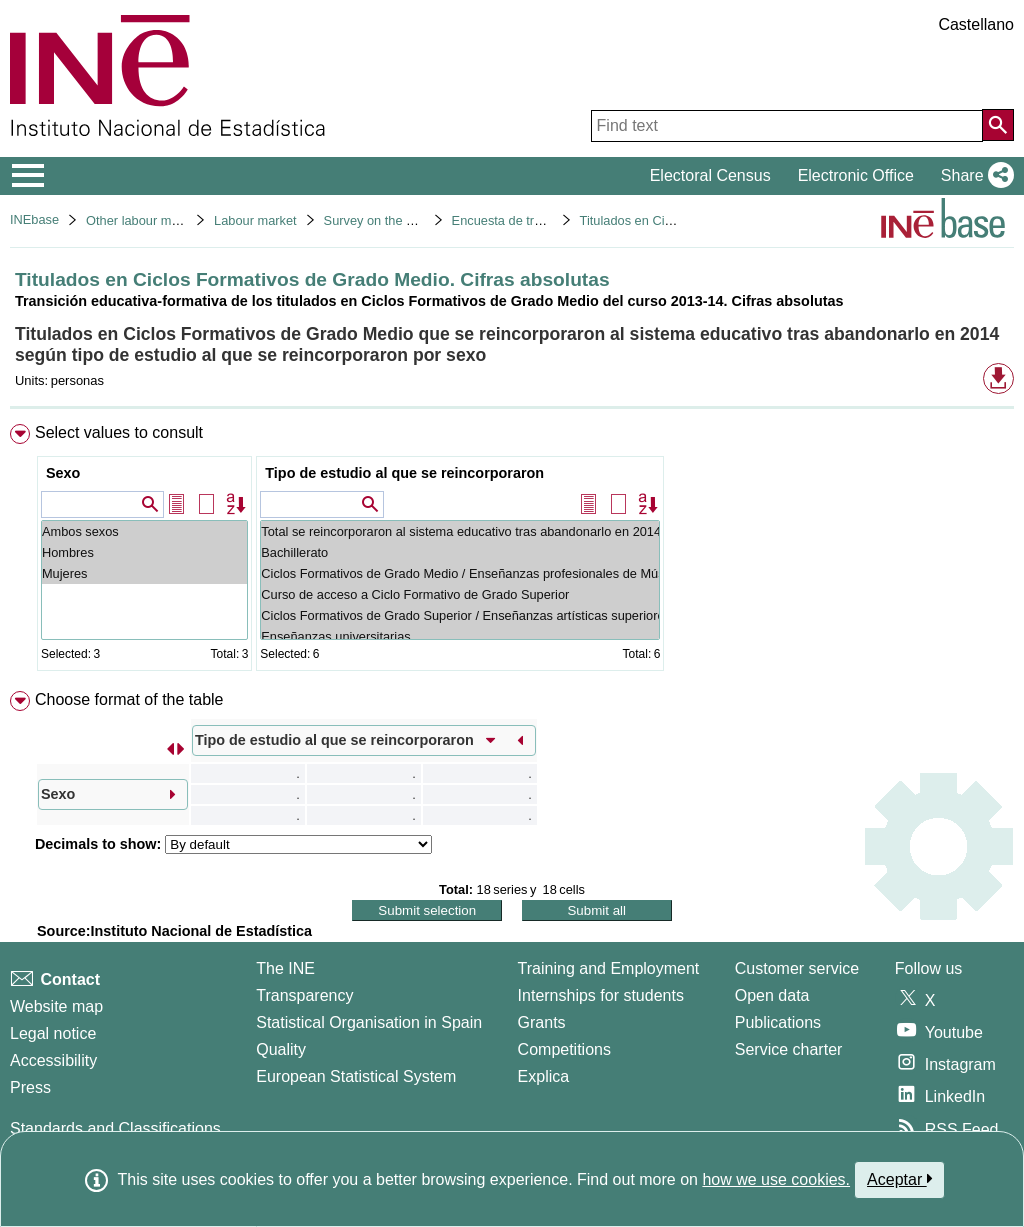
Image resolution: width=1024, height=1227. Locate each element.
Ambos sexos (144, 531)
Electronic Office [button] (856, 175)
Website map (56, 1006)
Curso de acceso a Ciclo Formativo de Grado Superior (460, 594)
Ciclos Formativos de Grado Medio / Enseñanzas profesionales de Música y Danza (460, 573)
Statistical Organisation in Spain (369, 1022)
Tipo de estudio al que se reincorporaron (404, 473)
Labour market (255, 220)
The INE (285, 968)
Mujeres (144, 573)
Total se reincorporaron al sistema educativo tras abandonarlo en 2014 (460, 531)
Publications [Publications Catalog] (778, 1022)
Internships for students (601, 995)
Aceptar (899, 1179)
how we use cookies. (776, 1179)
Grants (542, 1022)
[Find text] (787, 126)
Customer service (797, 968)
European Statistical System (356, 1076)
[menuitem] (512, 551)
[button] (973, 176)
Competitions (564, 1049)
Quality (281, 1049)
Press (30, 1087)
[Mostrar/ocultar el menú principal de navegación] (28, 176)
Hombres (144, 552)
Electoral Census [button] (710, 175)
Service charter (789, 1049)
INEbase (34, 219)
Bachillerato (460, 552)
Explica (544, 1076)
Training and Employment (609, 968)
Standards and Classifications (115, 1128)
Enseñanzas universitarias (460, 636)
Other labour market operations (174, 220)
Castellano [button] (976, 24)
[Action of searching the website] (998, 125)
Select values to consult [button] (119, 432)
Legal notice (53, 1033)
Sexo (63, 473)
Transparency (304, 995)
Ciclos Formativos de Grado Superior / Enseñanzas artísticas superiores (460, 615)
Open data (772, 995)
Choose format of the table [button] (129, 699)
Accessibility (53, 1060)
